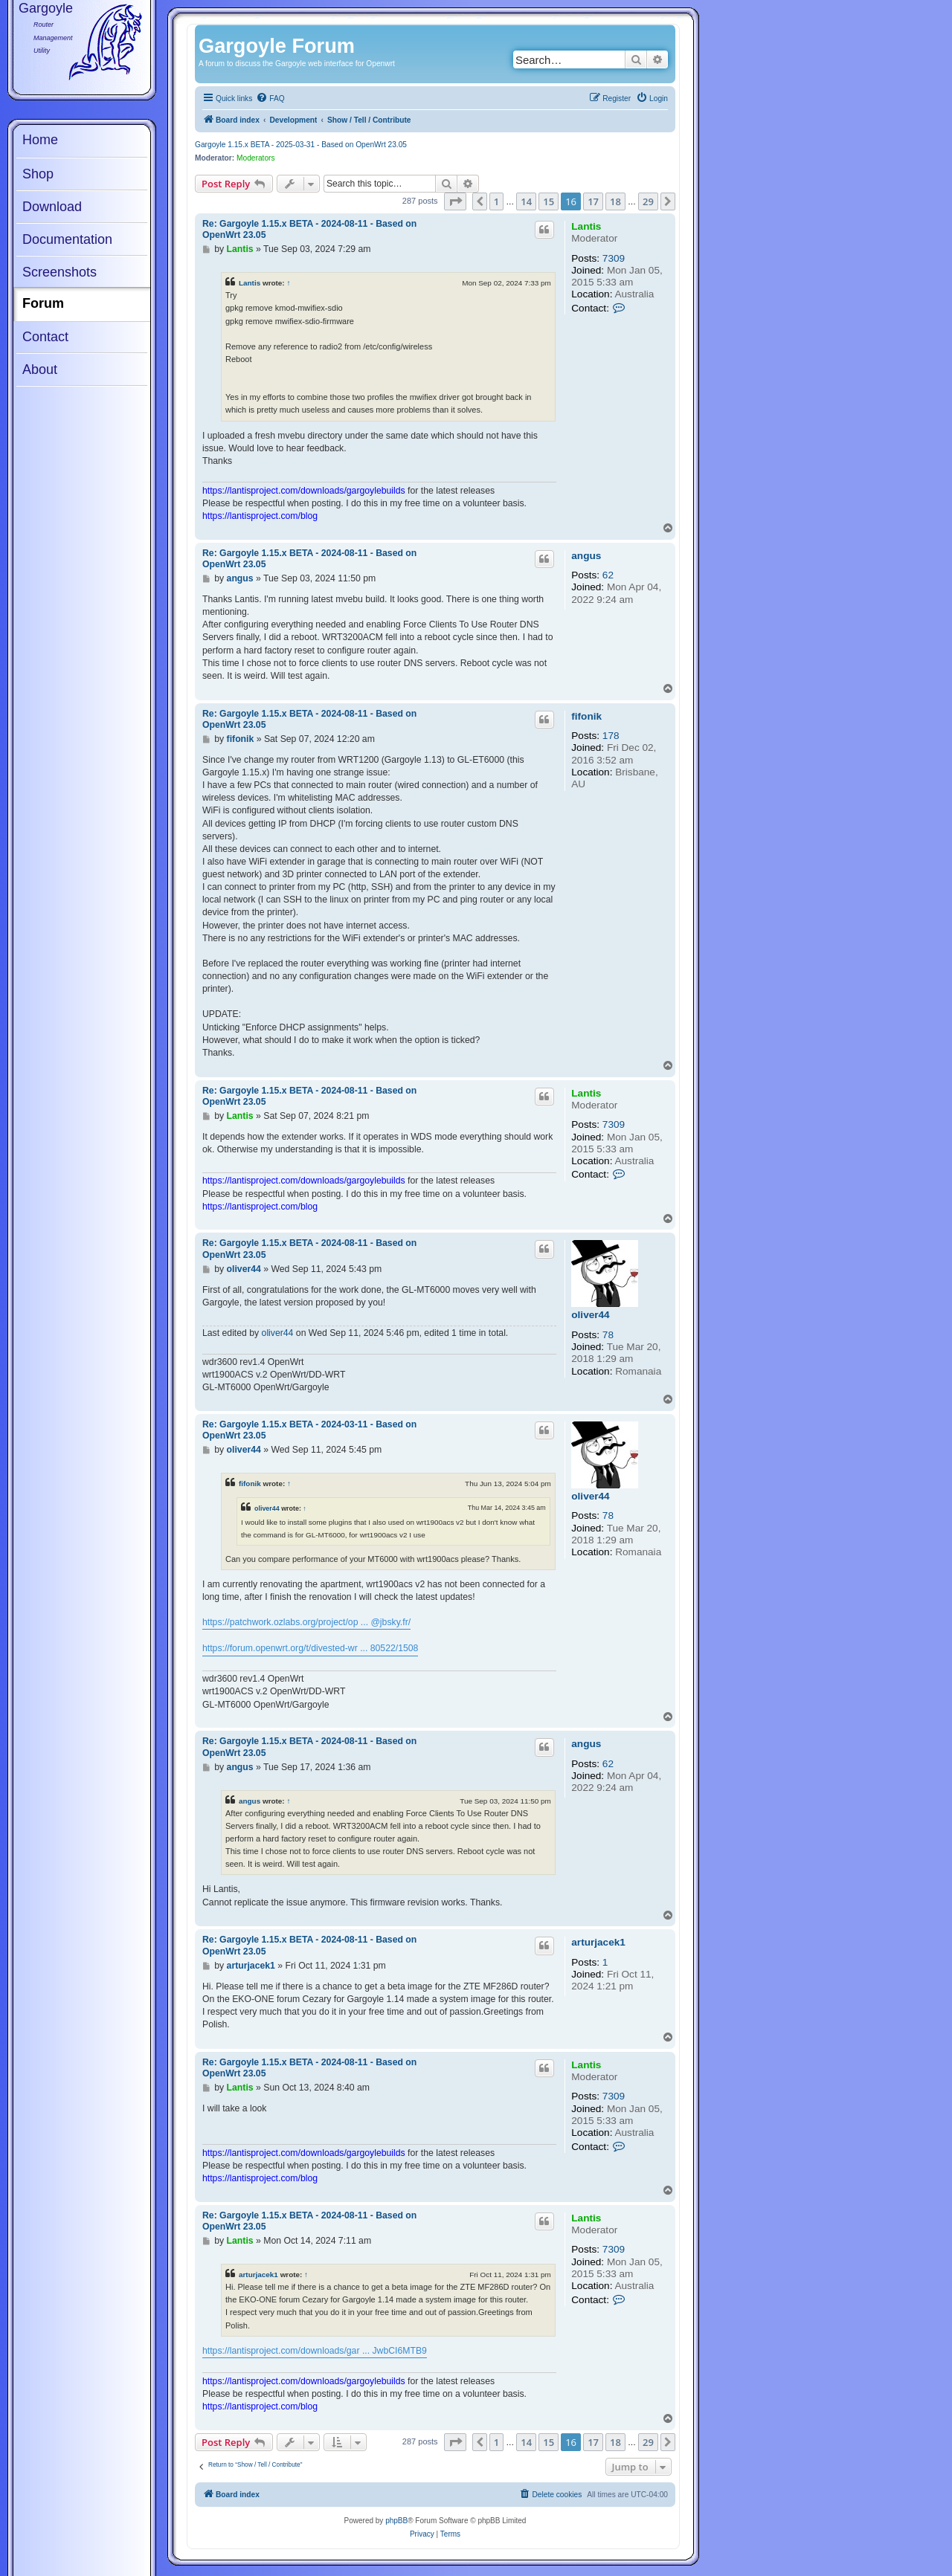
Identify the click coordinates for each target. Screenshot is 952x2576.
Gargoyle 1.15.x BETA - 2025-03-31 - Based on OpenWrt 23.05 (301, 145)
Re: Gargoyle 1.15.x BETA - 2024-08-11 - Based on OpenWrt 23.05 (309, 229)
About (39, 369)
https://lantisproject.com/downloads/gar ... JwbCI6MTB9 (314, 2351)
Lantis (586, 226)
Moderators (256, 158)
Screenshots (59, 272)
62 (608, 575)
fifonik (586, 716)
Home (40, 139)
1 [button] (496, 201)
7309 (613, 258)
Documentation (67, 239)
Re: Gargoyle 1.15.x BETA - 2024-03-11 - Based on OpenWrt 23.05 (309, 1430)
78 (608, 1334)
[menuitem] (270, 99)
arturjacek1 (598, 1942)
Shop (38, 174)
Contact (45, 336)
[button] (455, 201)
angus (586, 555)
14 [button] (526, 201)
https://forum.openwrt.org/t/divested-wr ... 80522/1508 (310, 1648)
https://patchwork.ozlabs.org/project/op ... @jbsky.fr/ (306, 1622)
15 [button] (548, 201)
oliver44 (590, 1314)
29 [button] (648, 201)
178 (611, 735)
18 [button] (615, 201)
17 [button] (593, 201)
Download (52, 206)
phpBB (396, 2521)
